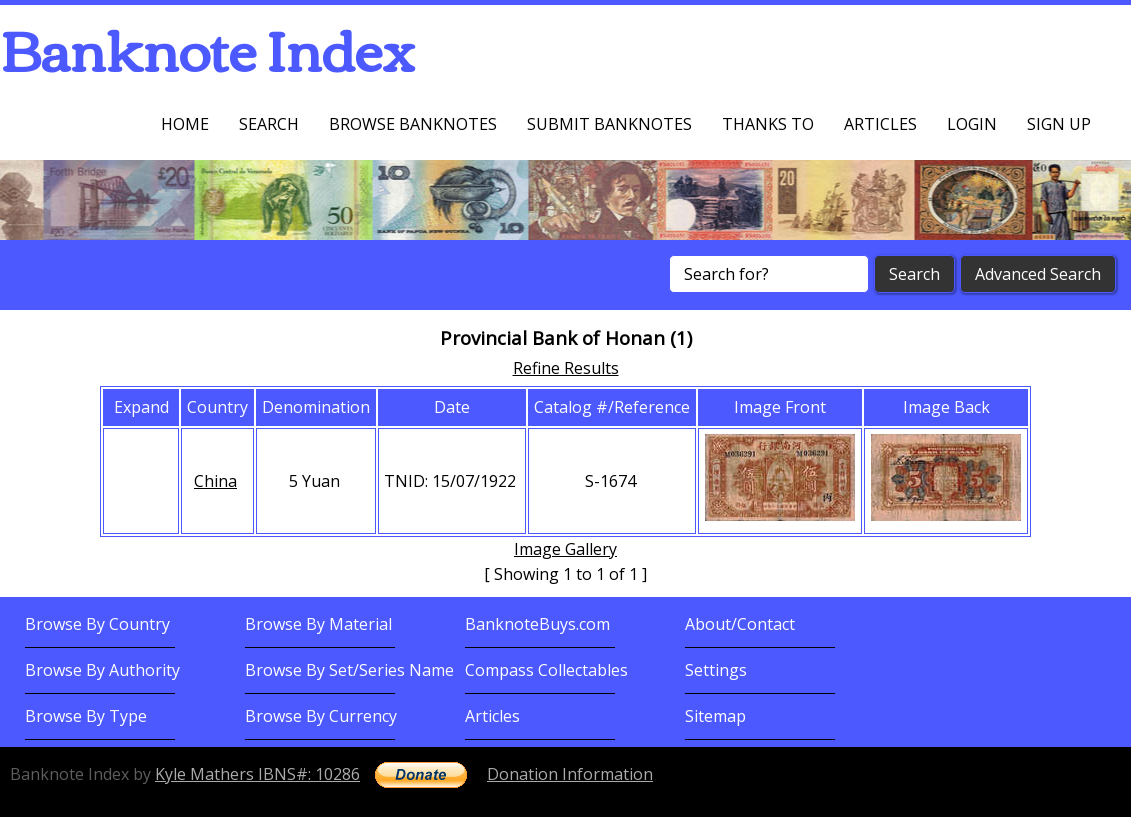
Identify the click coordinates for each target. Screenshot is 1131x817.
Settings (716, 670)
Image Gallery (565, 549)
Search (269, 124)
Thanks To (768, 124)
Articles (880, 124)
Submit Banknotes (609, 124)
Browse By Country (97, 624)
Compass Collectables (546, 670)
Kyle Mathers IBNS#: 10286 (257, 774)
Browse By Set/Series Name (349, 670)
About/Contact (740, 624)
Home (185, 124)
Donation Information (570, 774)
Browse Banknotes (413, 124)
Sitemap (715, 716)
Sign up (1059, 124)
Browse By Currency (321, 716)
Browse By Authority (102, 670)
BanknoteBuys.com (537, 624)
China (215, 481)
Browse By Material (318, 624)
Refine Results (566, 368)
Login (972, 124)
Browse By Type (86, 716)
